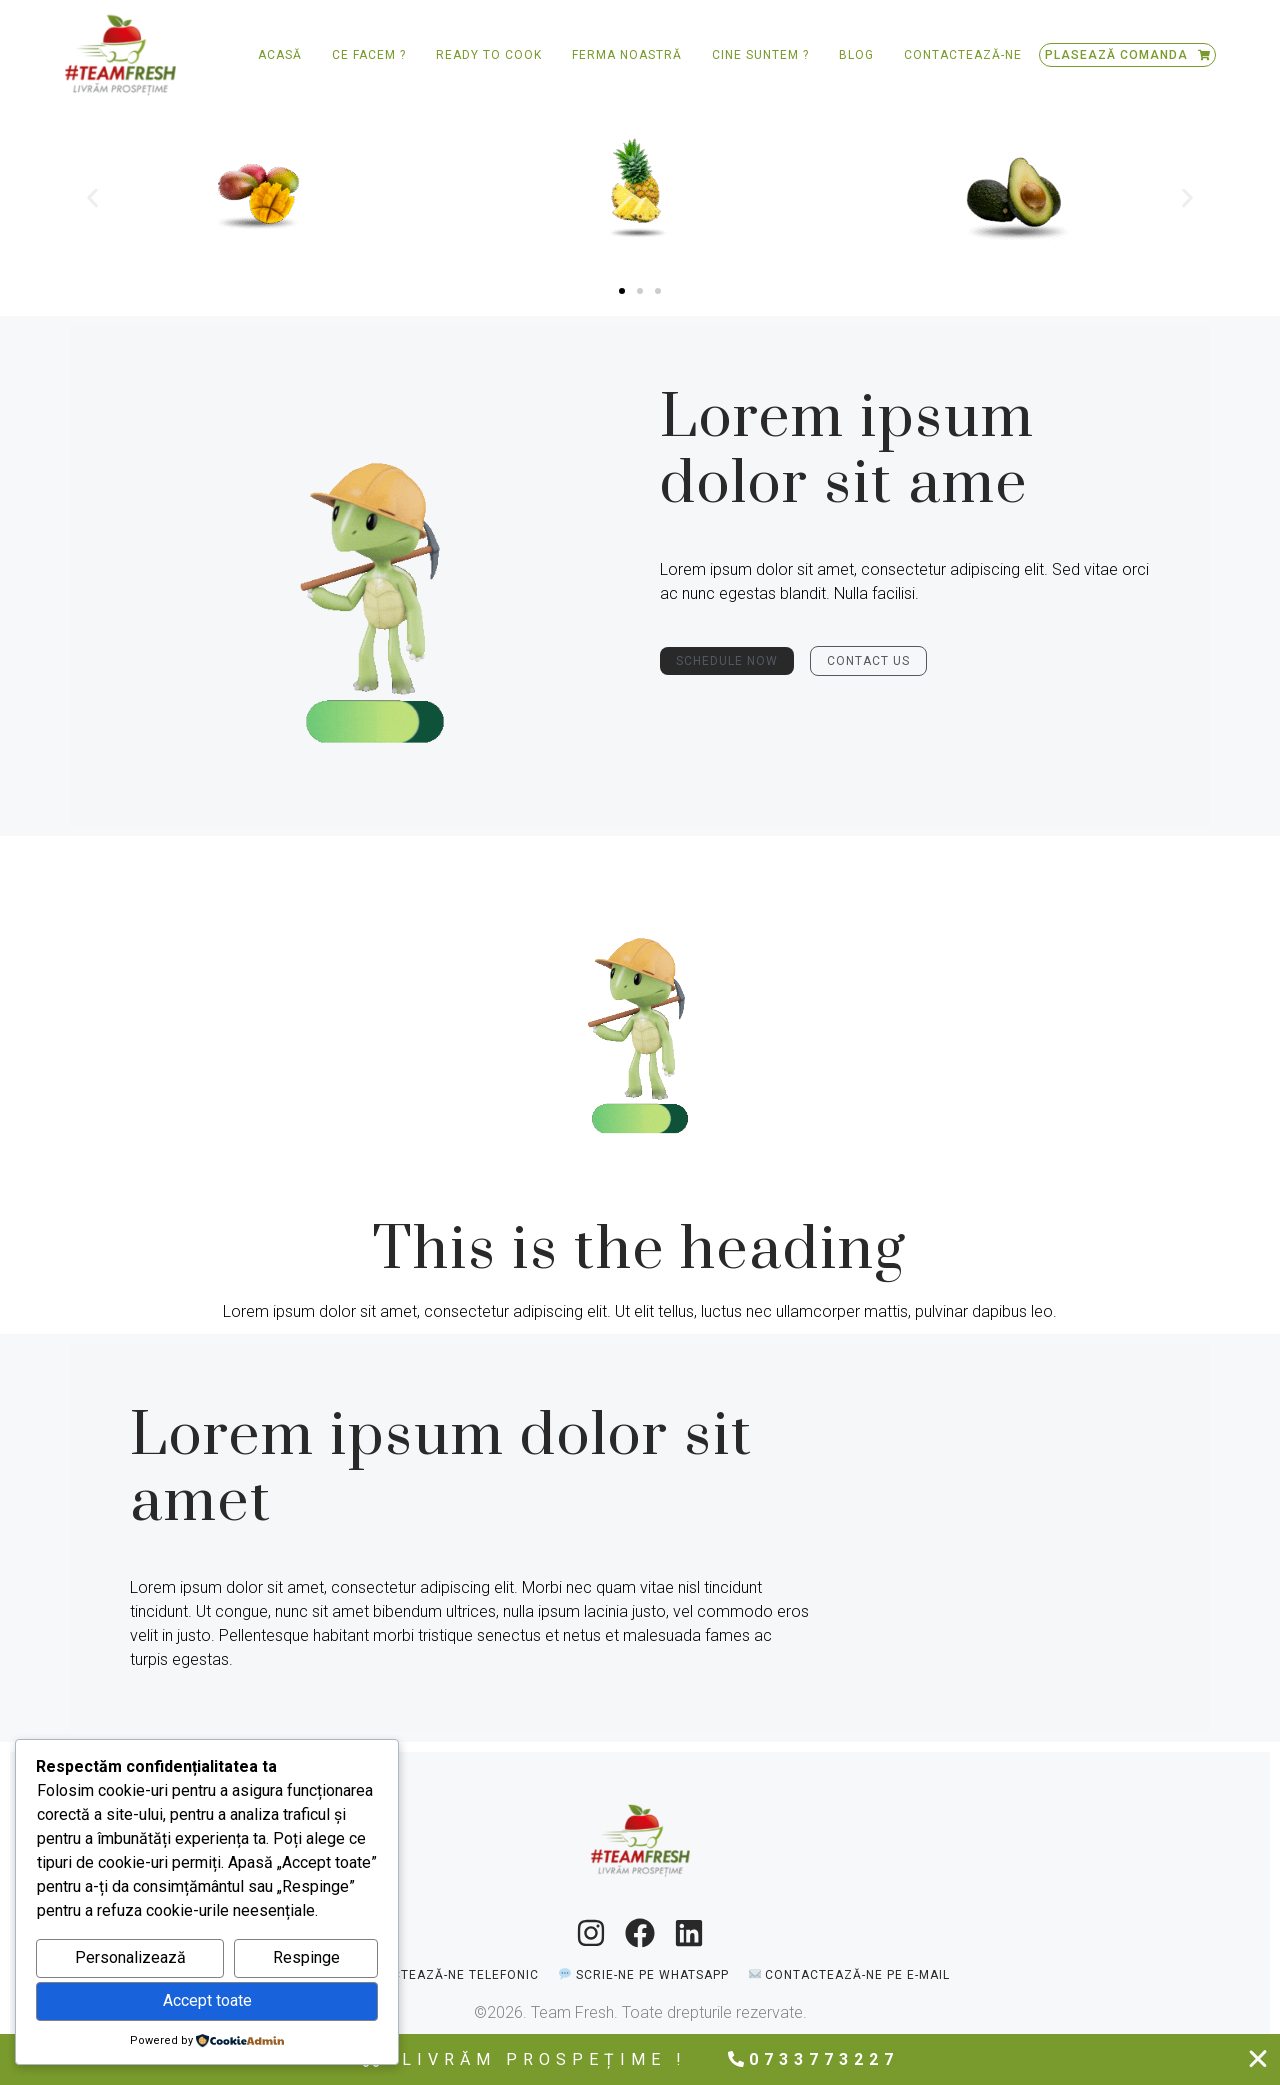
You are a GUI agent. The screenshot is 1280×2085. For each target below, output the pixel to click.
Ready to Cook (489, 55)
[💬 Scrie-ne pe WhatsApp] (643, 1974)
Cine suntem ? (760, 55)
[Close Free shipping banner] (1258, 2059)
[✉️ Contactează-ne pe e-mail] (849, 1974)
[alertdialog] (640, 2059)
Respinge (306, 1957)
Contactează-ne (963, 55)
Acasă (280, 55)
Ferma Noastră (627, 55)
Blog (856, 55)
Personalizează (130, 1957)
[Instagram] (591, 1933)
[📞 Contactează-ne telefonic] (435, 1974)
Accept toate (207, 2000)
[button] (92, 197)
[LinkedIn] (689, 1933)
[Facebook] (640, 1933)
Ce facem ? (369, 55)
